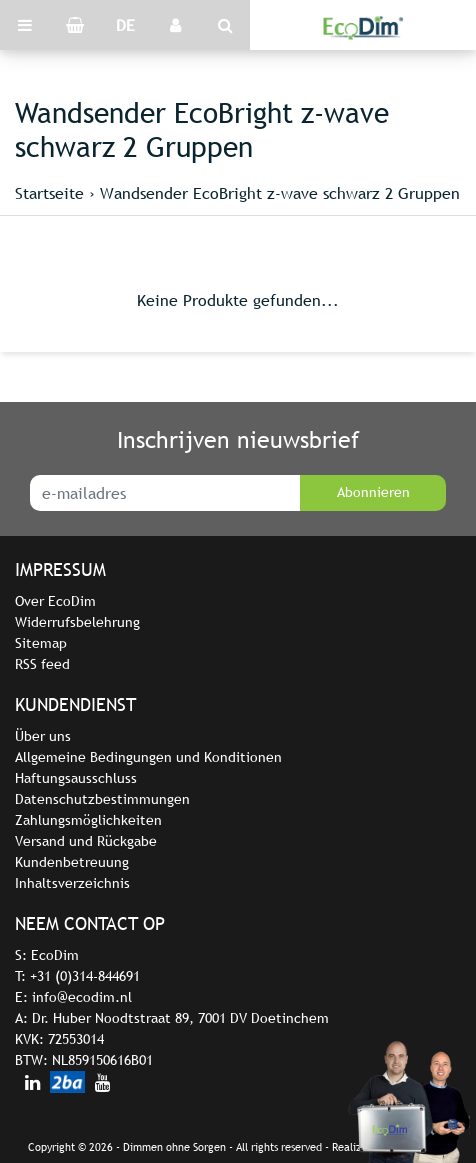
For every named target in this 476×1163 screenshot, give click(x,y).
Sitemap (41, 643)
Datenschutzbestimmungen (102, 799)
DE (125, 25)
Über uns (43, 736)
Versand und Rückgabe (86, 841)
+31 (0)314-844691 (85, 976)
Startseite (49, 193)
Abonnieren (373, 492)
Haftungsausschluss (76, 778)
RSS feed (42, 664)
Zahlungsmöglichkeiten (88, 820)
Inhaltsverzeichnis (72, 883)
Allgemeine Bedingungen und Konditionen (148, 757)
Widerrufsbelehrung (77, 622)
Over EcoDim (55, 601)
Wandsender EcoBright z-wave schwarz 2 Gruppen (280, 193)
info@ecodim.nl (82, 997)
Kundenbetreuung (72, 862)
